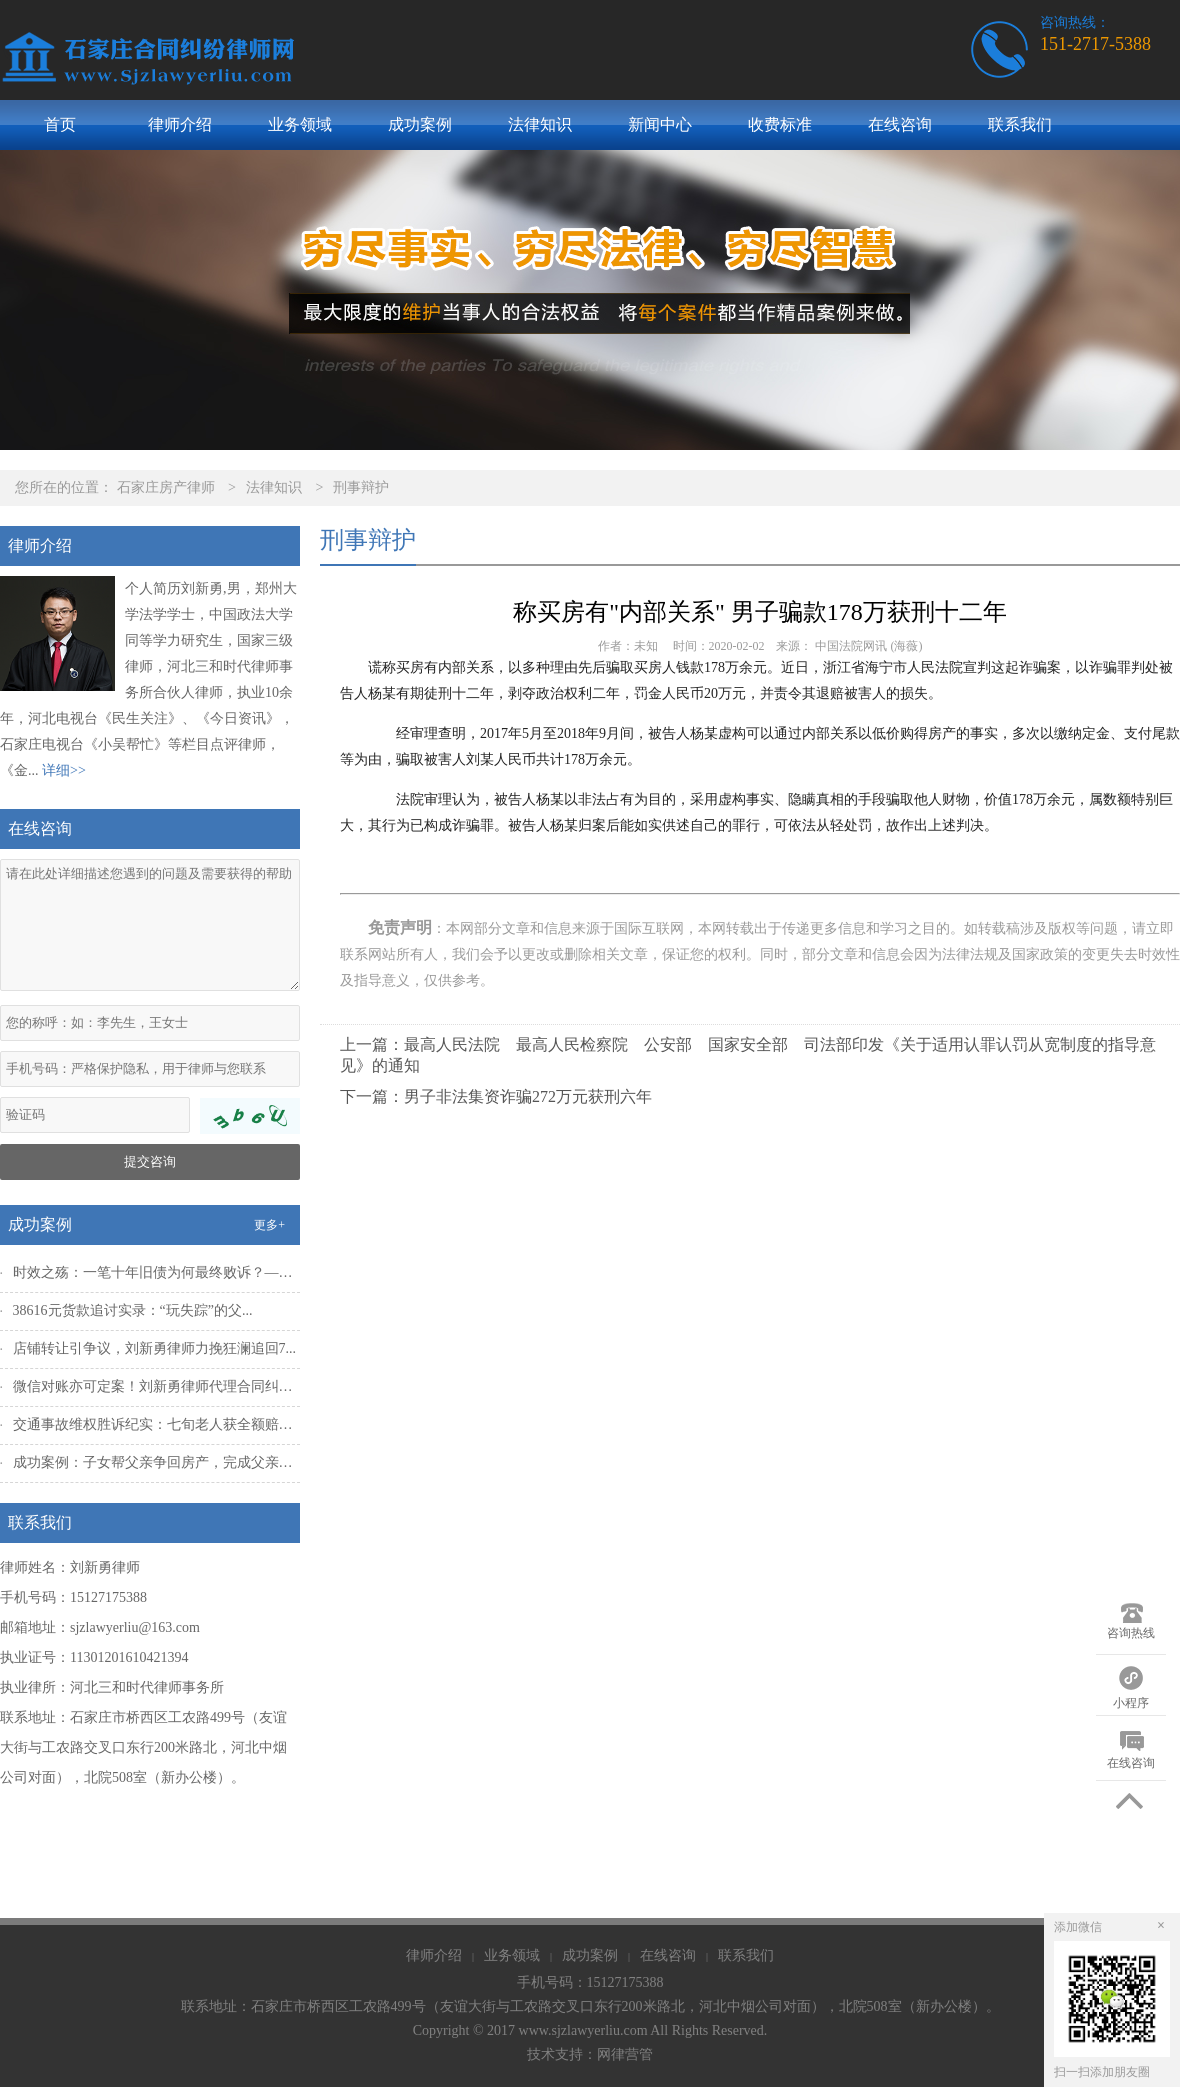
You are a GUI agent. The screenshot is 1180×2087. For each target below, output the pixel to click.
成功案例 (420, 124)
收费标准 (780, 124)
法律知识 (540, 124)
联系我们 (1020, 124)
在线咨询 (900, 124)
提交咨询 (150, 1161)
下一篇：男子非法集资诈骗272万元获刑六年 (496, 1096)
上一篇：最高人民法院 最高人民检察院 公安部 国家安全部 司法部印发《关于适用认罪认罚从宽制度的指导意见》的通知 (748, 1055)
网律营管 (625, 2054)
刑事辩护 (361, 487)
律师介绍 (180, 124)
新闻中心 (660, 124)
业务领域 (300, 124)
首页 (60, 124)
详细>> (64, 770)
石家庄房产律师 (166, 487)
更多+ (269, 1225)
